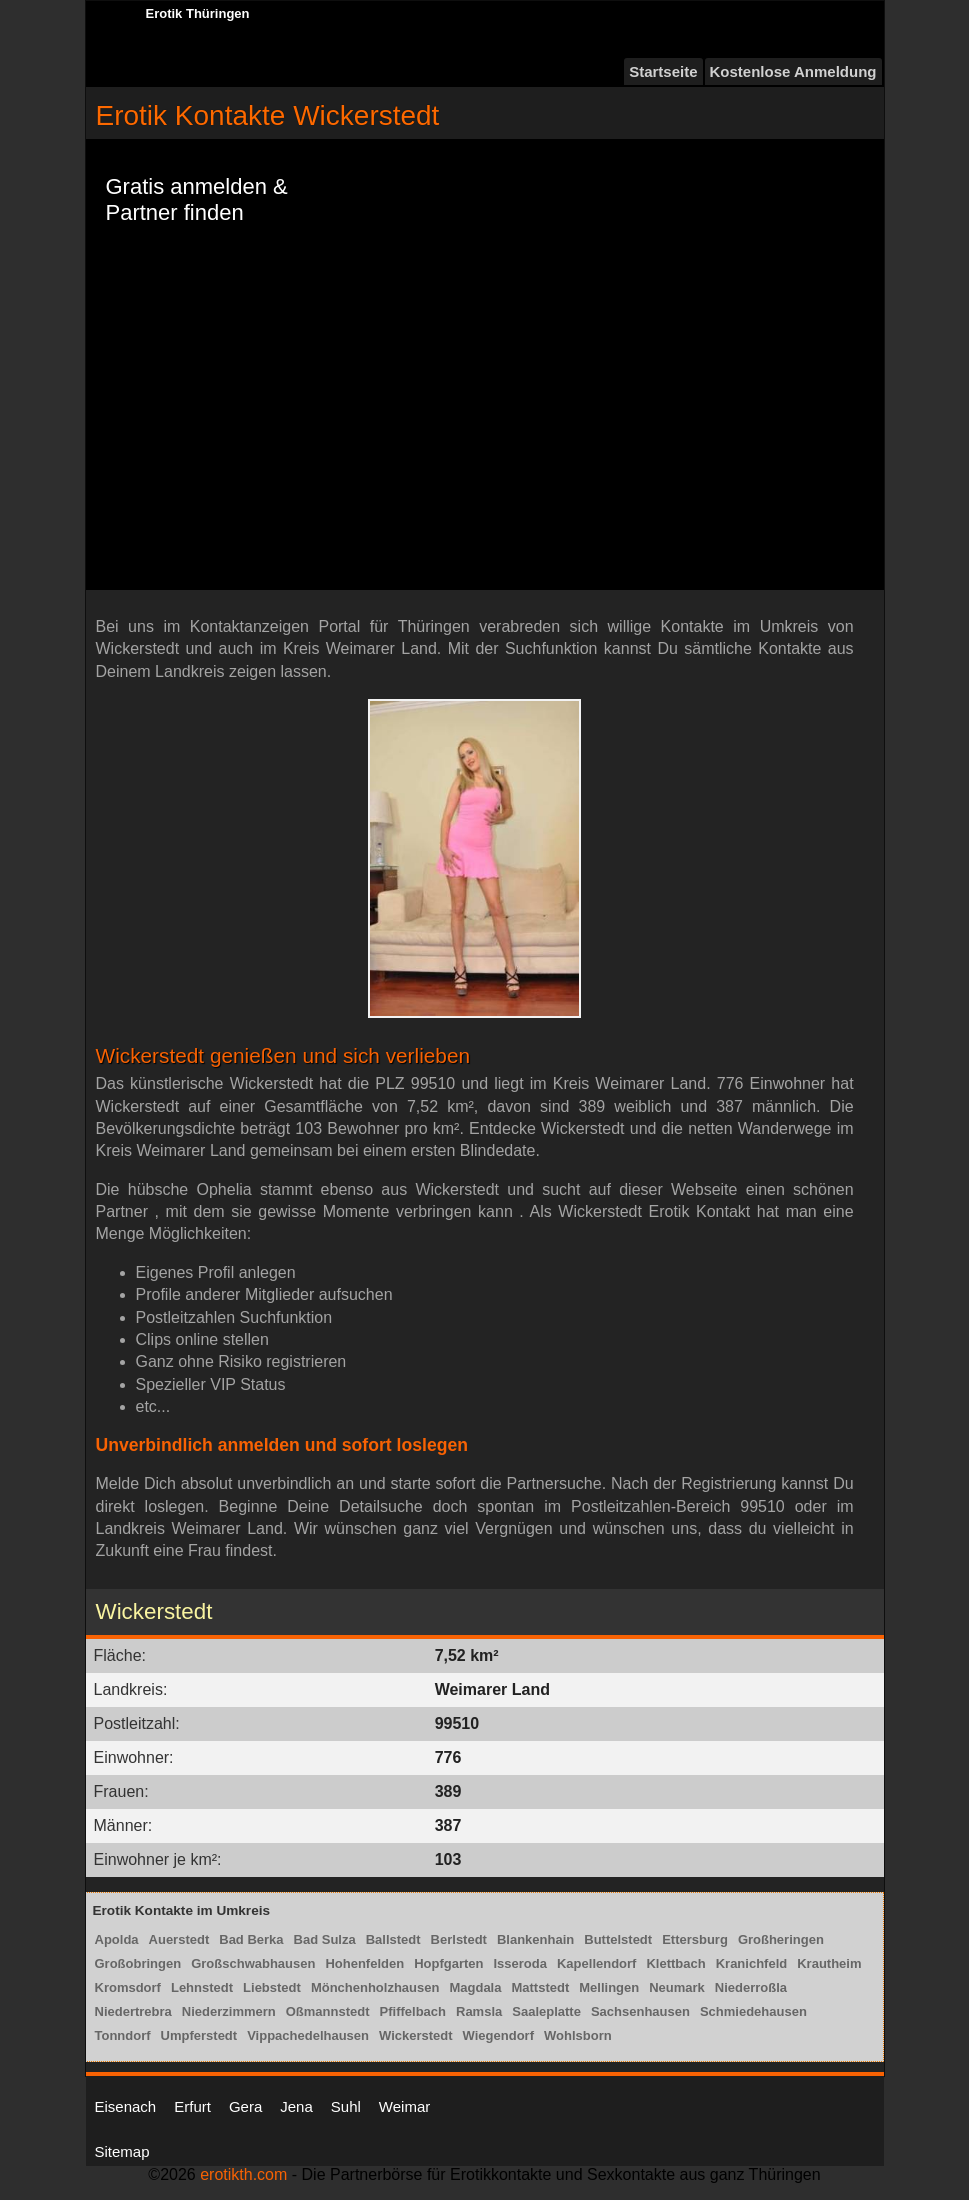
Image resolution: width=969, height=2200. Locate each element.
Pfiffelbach (413, 2011)
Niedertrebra (133, 2011)
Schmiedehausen (753, 2011)
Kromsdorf (128, 1987)
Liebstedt (272, 1987)
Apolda (117, 1939)
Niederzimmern (229, 2011)
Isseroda (520, 1963)
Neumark (677, 1987)
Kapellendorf (596, 1963)
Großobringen (138, 1963)
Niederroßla (751, 1987)
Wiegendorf (498, 2035)
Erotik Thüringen (198, 13)
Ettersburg (695, 1939)
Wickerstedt (416, 2035)
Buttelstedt (618, 1939)
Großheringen (781, 1939)
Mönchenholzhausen (375, 1987)
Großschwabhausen (253, 1963)
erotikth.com (243, 2174)
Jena (296, 2106)
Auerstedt (179, 1939)
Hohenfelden (364, 1963)
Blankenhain (535, 1939)
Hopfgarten (448, 1963)
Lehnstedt (202, 1987)
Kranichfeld (752, 1963)
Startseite (663, 71)
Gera (245, 2106)
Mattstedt (540, 1987)
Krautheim (829, 1963)
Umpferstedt (199, 2035)
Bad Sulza (325, 1939)
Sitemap (122, 2151)
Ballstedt (393, 1939)
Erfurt (192, 2106)
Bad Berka (251, 1939)
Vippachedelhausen (308, 2035)
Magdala (475, 1987)
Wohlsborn (578, 2035)
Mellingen (609, 1987)
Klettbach (675, 1963)
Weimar (404, 2106)
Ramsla (479, 2011)
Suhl (346, 2106)
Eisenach (126, 2106)
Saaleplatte (546, 2011)
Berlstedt (459, 1939)
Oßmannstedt (328, 2011)
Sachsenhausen (640, 2011)
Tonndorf (123, 2035)
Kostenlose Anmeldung (793, 71)
